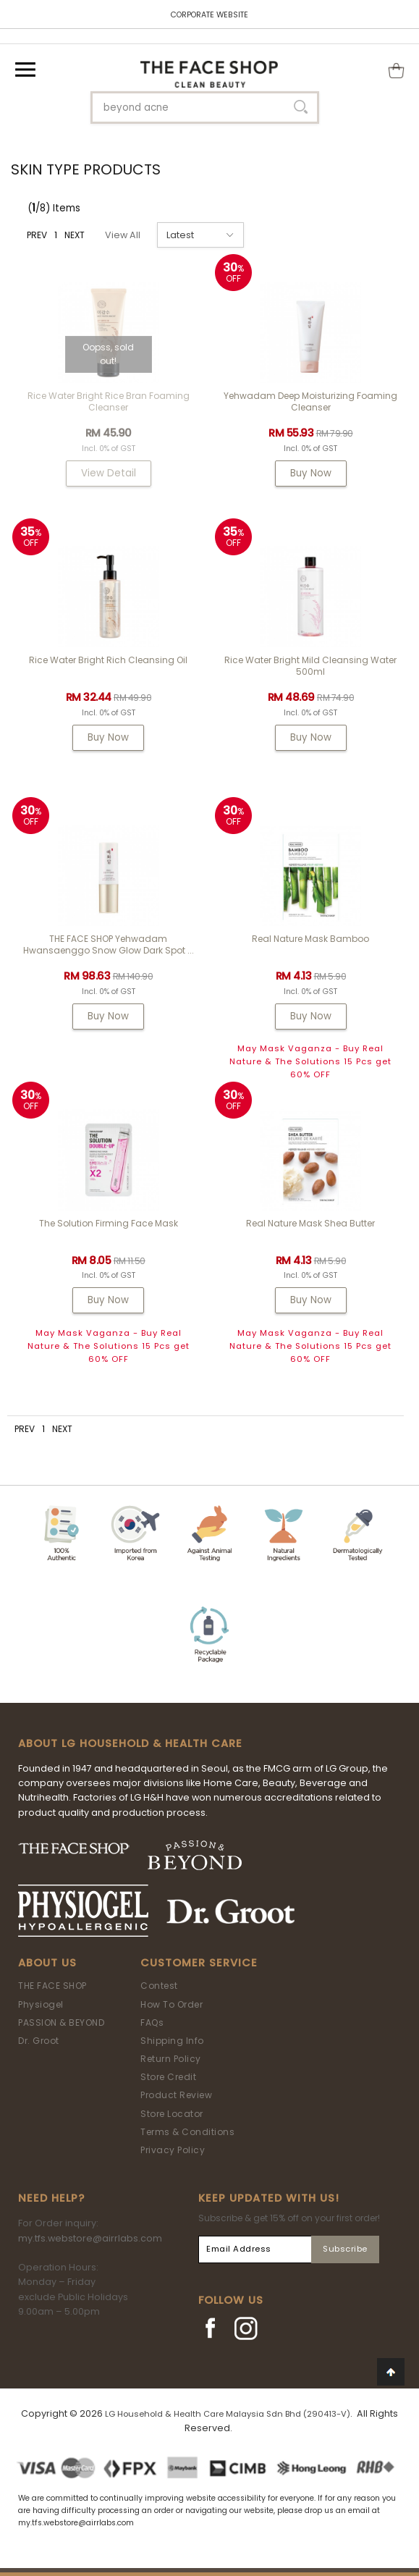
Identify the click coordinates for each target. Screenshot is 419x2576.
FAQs (152, 2022)
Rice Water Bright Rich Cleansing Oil (108, 660)
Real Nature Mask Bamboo (310, 939)
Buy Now (310, 473)
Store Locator (171, 2114)
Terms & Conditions (187, 2132)
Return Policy (170, 2059)
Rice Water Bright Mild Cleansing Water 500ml (310, 666)
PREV (37, 235)
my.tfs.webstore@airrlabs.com (90, 2238)
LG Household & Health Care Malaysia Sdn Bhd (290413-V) (227, 2414)
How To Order (171, 2004)
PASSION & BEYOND (61, 2022)
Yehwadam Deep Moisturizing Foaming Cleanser (310, 401)
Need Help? (51, 2198)
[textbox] (204, 107)
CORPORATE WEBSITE (209, 14)
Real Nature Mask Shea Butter (310, 1223)
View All (122, 235)
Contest (159, 1985)
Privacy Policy (172, 2150)
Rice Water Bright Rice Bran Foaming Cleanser (108, 401)
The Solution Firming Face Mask (108, 1223)
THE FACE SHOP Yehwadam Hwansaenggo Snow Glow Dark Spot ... (108, 944)
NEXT (74, 235)
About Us (47, 1963)
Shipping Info (172, 2040)
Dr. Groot (38, 2040)
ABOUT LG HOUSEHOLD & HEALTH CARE (130, 1743)
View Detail (108, 473)
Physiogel (41, 2004)
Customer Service (199, 1963)
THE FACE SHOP (52, 1985)
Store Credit (168, 2077)
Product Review (176, 2095)
